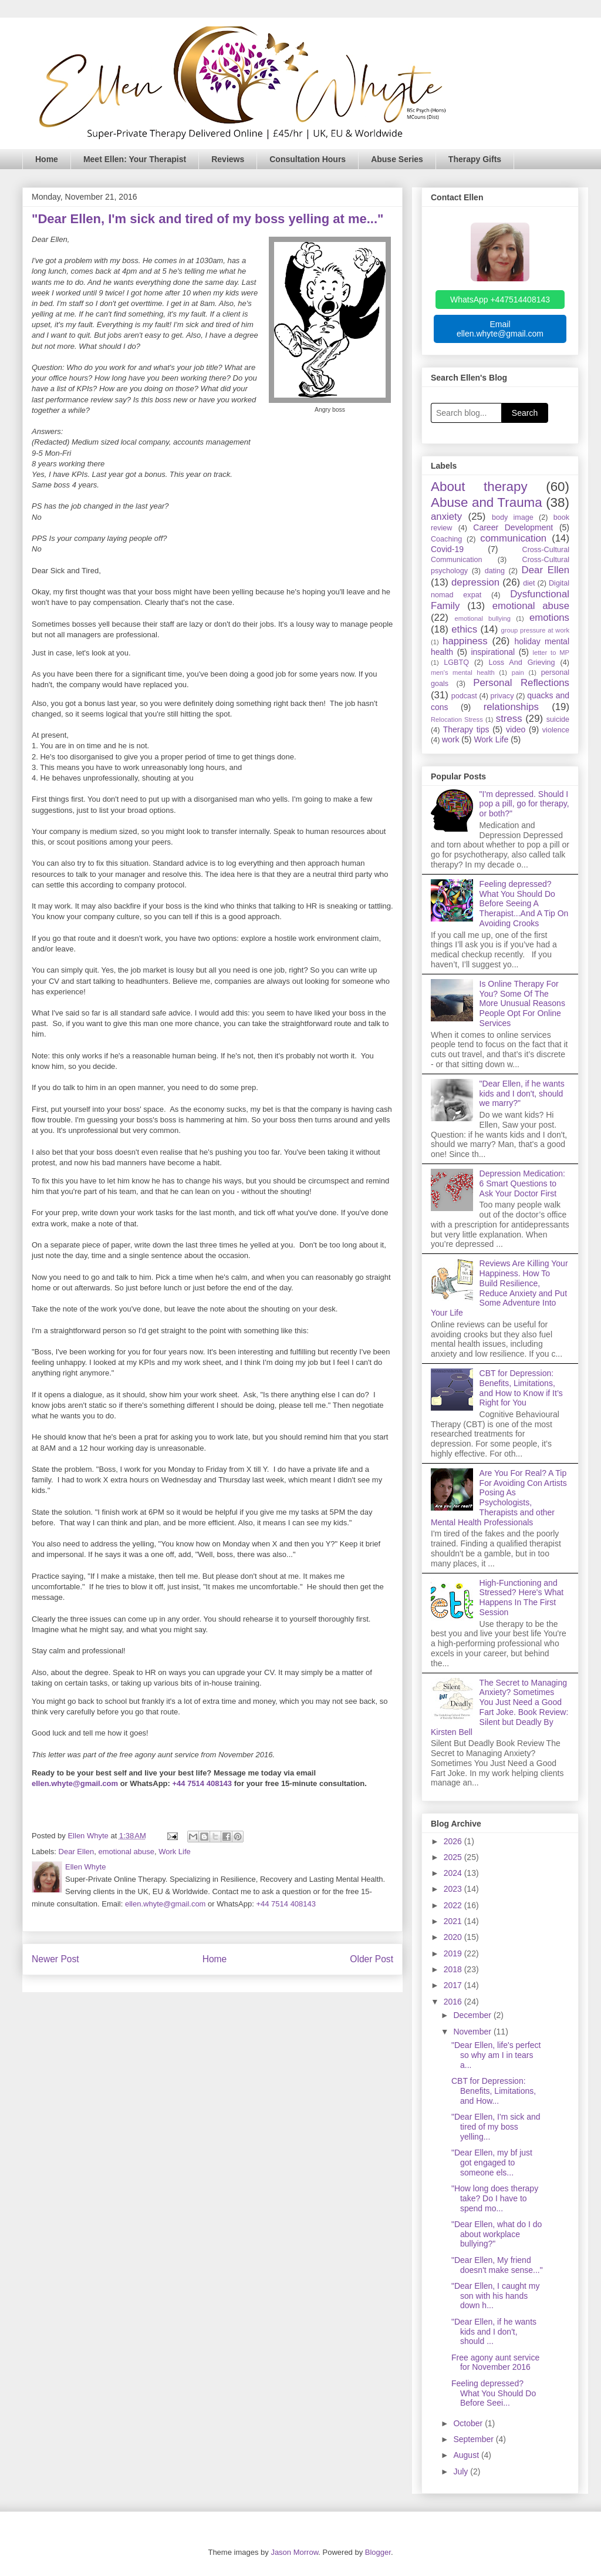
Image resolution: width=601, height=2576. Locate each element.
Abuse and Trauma (486, 502)
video (515, 729)
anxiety (446, 516)
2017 (454, 1985)
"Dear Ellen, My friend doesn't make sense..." (497, 2265)
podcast (464, 696)
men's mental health (463, 672)
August (467, 2455)
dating (495, 571)
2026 (454, 1841)
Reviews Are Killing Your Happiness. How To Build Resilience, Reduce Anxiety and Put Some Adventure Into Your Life (499, 1288)
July (461, 2471)
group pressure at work (535, 630)
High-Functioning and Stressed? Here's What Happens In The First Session (522, 1597)
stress (509, 718)
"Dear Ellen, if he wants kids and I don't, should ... (493, 2331)
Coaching (446, 539)
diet (529, 583)
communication (513, 538)
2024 (454, 1873)
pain (518, 672)
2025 (454, 1857)
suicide (557, 719)
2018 (454, 1969)
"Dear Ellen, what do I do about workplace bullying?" (496, 2234)
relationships (511, 706)
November (473, 2031)
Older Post (371, 1959)
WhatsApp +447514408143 (500, 299)
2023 (454, 1889)
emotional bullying (483, 618)
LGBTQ (456, 662)
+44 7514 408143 (202, 1783)
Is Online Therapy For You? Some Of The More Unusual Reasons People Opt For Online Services (522, 1003)
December (473, 2015)
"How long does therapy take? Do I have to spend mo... (494, 2198)
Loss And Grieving (521, 662)
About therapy (479, 486)
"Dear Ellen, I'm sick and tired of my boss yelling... (496, 2126)
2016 (454, 2001)
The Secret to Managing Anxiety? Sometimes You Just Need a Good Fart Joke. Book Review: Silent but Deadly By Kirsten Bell (499, 1707)
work (451, 739)
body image (513, 517)
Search (525, 413)
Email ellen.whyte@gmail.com (500, 329)
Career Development (513, 527)
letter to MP (550, 652)
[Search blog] (466, 413)
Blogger (378, 2552)
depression (475, 582)
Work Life (174, 1851)
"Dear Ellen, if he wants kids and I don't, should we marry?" (522, 1093)
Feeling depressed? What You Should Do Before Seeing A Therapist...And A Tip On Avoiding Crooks (524, 903)
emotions (549, 617)
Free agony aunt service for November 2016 (495, 2362)
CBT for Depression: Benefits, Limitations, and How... (493, 2091)
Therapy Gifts (474, 159)
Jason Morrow (294, 2552)
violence (555, 730)
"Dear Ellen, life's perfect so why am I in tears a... (496, 2055)
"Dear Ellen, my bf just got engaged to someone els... (491, 2162)
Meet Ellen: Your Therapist (134, 159)
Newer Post (55, 1959)
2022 (454, 1905)
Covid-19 (447, 549)
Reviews (227, 159)
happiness (465, 641)
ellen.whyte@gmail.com (75, 1783)
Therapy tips (466, 729)
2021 (454, 1921)
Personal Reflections (521, 682)
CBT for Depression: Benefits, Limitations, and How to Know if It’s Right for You (521, 1387)
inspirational (493, 652)
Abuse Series (397, 159)
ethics (464, 629)
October (469, 2423)
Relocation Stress (457, 719)
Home (46, 159)
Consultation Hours (307, 159)
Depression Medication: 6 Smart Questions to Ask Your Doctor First (522, 1183)
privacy (502, 696)
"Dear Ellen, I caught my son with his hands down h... (495, 2296)
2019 (454, 1953)
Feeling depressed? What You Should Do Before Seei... (493, 2393)
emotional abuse (126, 1851)
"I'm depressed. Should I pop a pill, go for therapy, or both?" (524, 804)
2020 (454, 1937)
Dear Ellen (76, 1851)
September (474, 2439)
